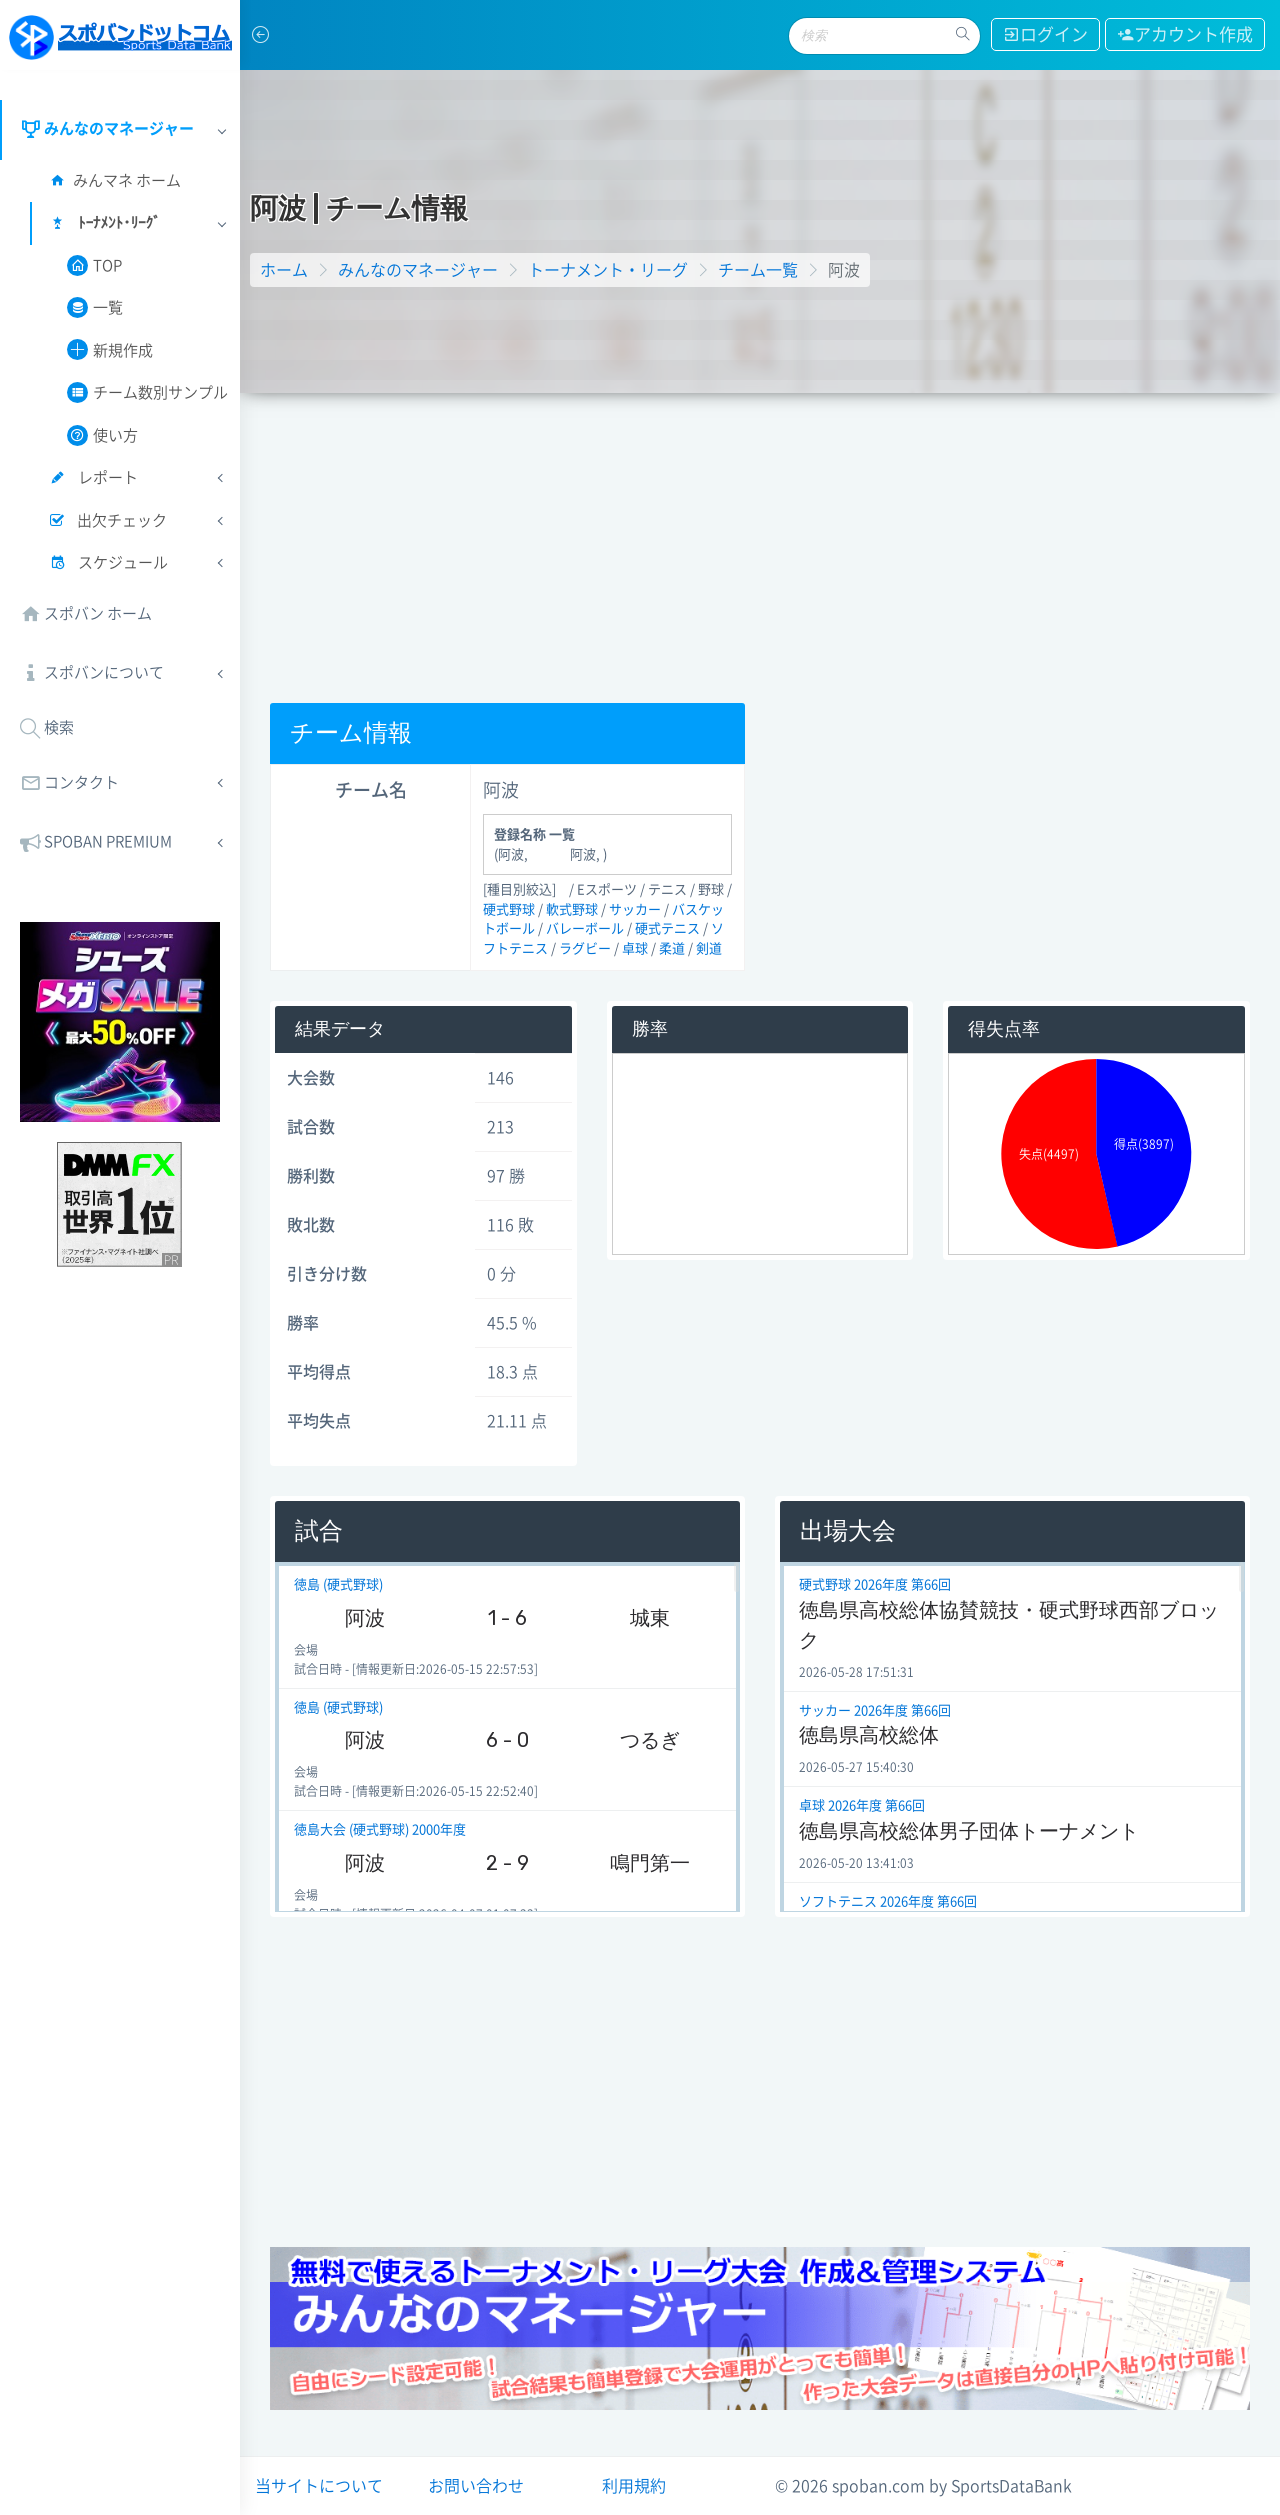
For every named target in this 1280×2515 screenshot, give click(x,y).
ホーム (284, 270)
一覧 (95, 307)
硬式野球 (509, 909)
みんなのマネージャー (418, 270)
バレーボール (585, 928)
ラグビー (585, 948)
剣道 (709, 948)
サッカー (635, 909)
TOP (94, 265)
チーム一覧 (758, 270)
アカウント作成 (1184, 34)
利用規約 (634, 2486)
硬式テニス (667, 928)
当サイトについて (319, 2486)
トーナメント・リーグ (608, 270)
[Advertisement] (760, 543)
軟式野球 (572, 909)
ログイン (1042, 34)
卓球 (635, 948)
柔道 (672, 948)
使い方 (102, 435)
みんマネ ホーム (114, 180)
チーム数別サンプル (147, 392)
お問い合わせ (476, 2486)
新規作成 (110, 349)
